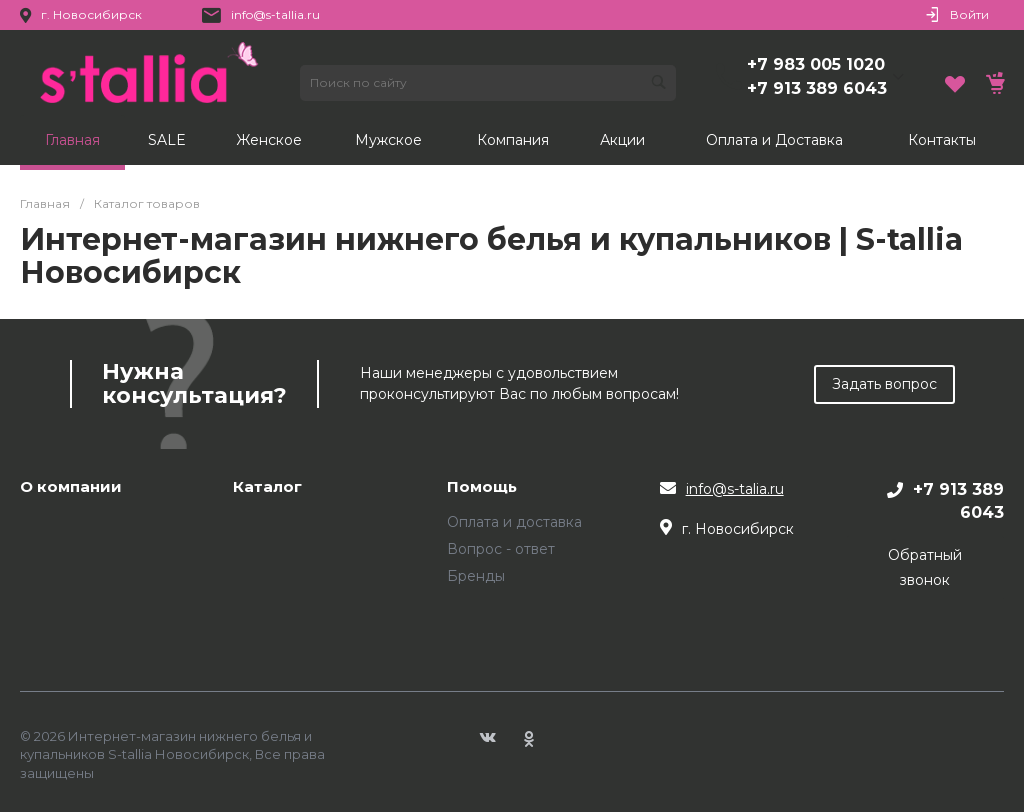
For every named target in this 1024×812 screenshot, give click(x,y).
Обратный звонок (925, 567)
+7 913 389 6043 (817, 88)
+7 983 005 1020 (816, 64)
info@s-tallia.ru (275, 14)
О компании (71, 487)
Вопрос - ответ (501, 549)
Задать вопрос (884, 384)
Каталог (267, 487)
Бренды (476, 576)
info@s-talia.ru (735, 489)
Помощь (482, 487)
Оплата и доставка (514, 522)
